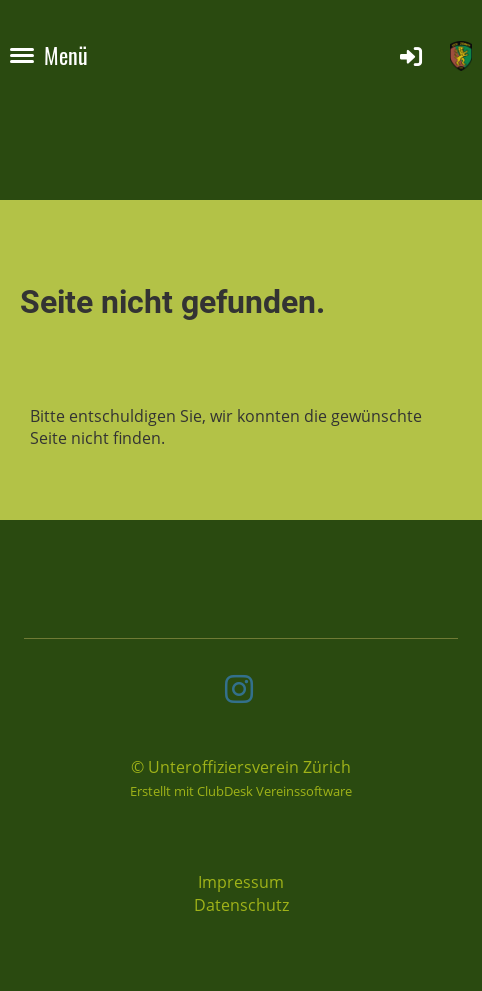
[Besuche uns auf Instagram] (239, 688)
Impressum (241, 882)
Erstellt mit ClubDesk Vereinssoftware (241, 791)
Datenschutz (241, 905)
